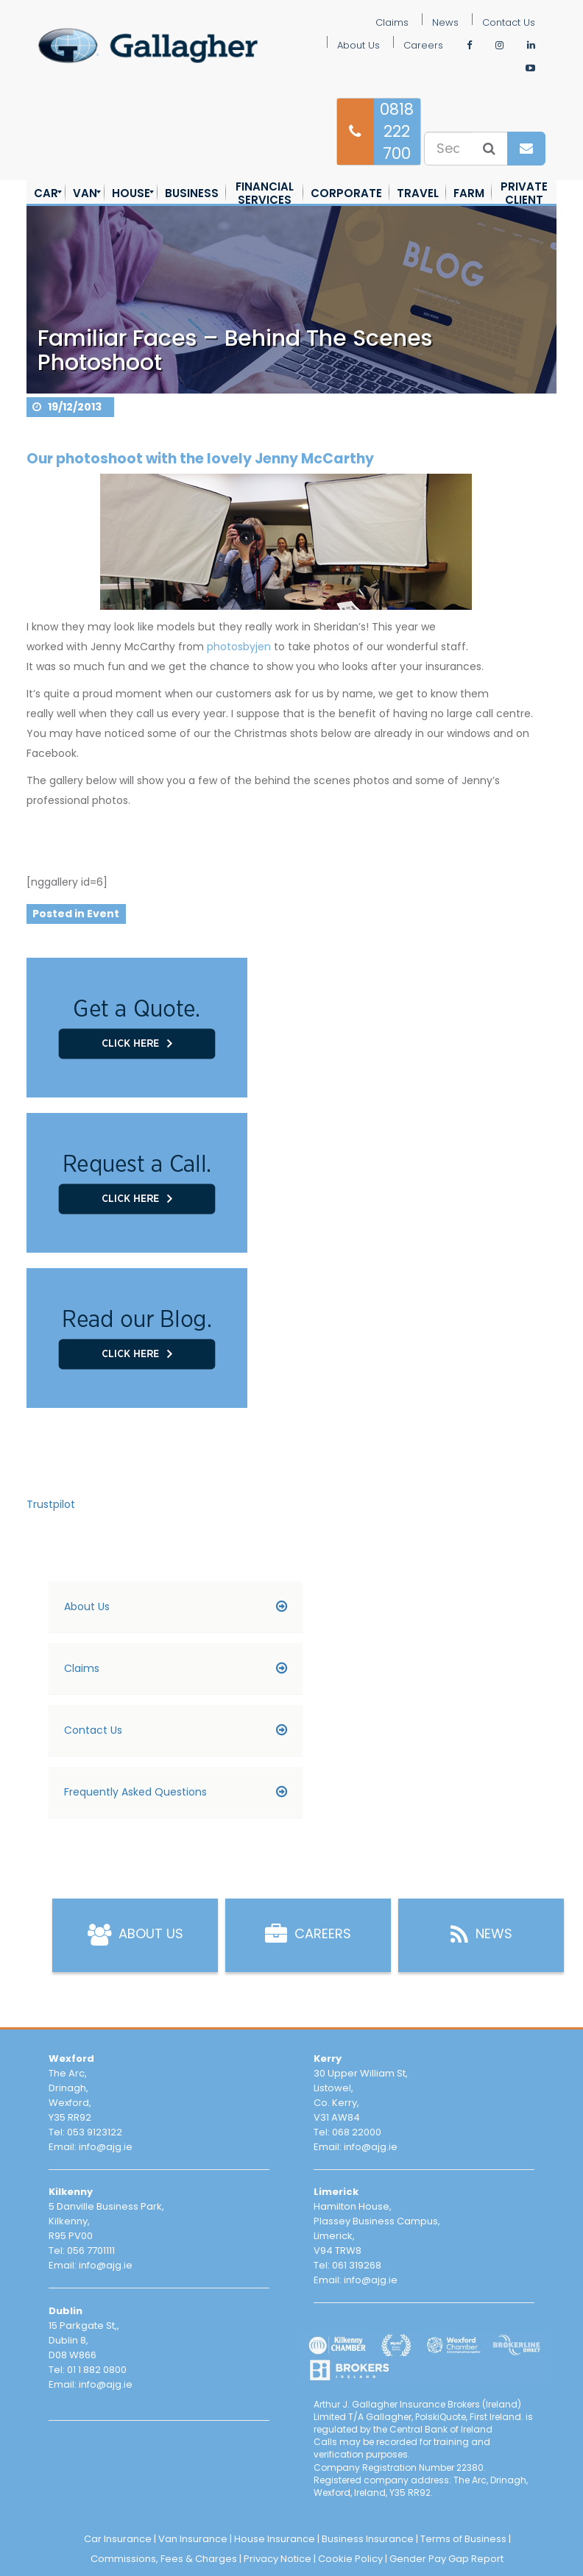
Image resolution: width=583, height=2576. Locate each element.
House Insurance (274, 2539)
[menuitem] (46, 193)
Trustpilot (50, 1504)
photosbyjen (239, 646)
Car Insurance (118, 2539)
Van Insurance (192, 2539)
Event (103, 912)
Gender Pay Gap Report (446, 2559)
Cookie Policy (350, 2559)
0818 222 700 (397, 131)
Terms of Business (463, 2539)
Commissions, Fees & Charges (164, 2559)
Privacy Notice (277, 2559)
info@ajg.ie (105, 2147)
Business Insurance (368, 2539)
